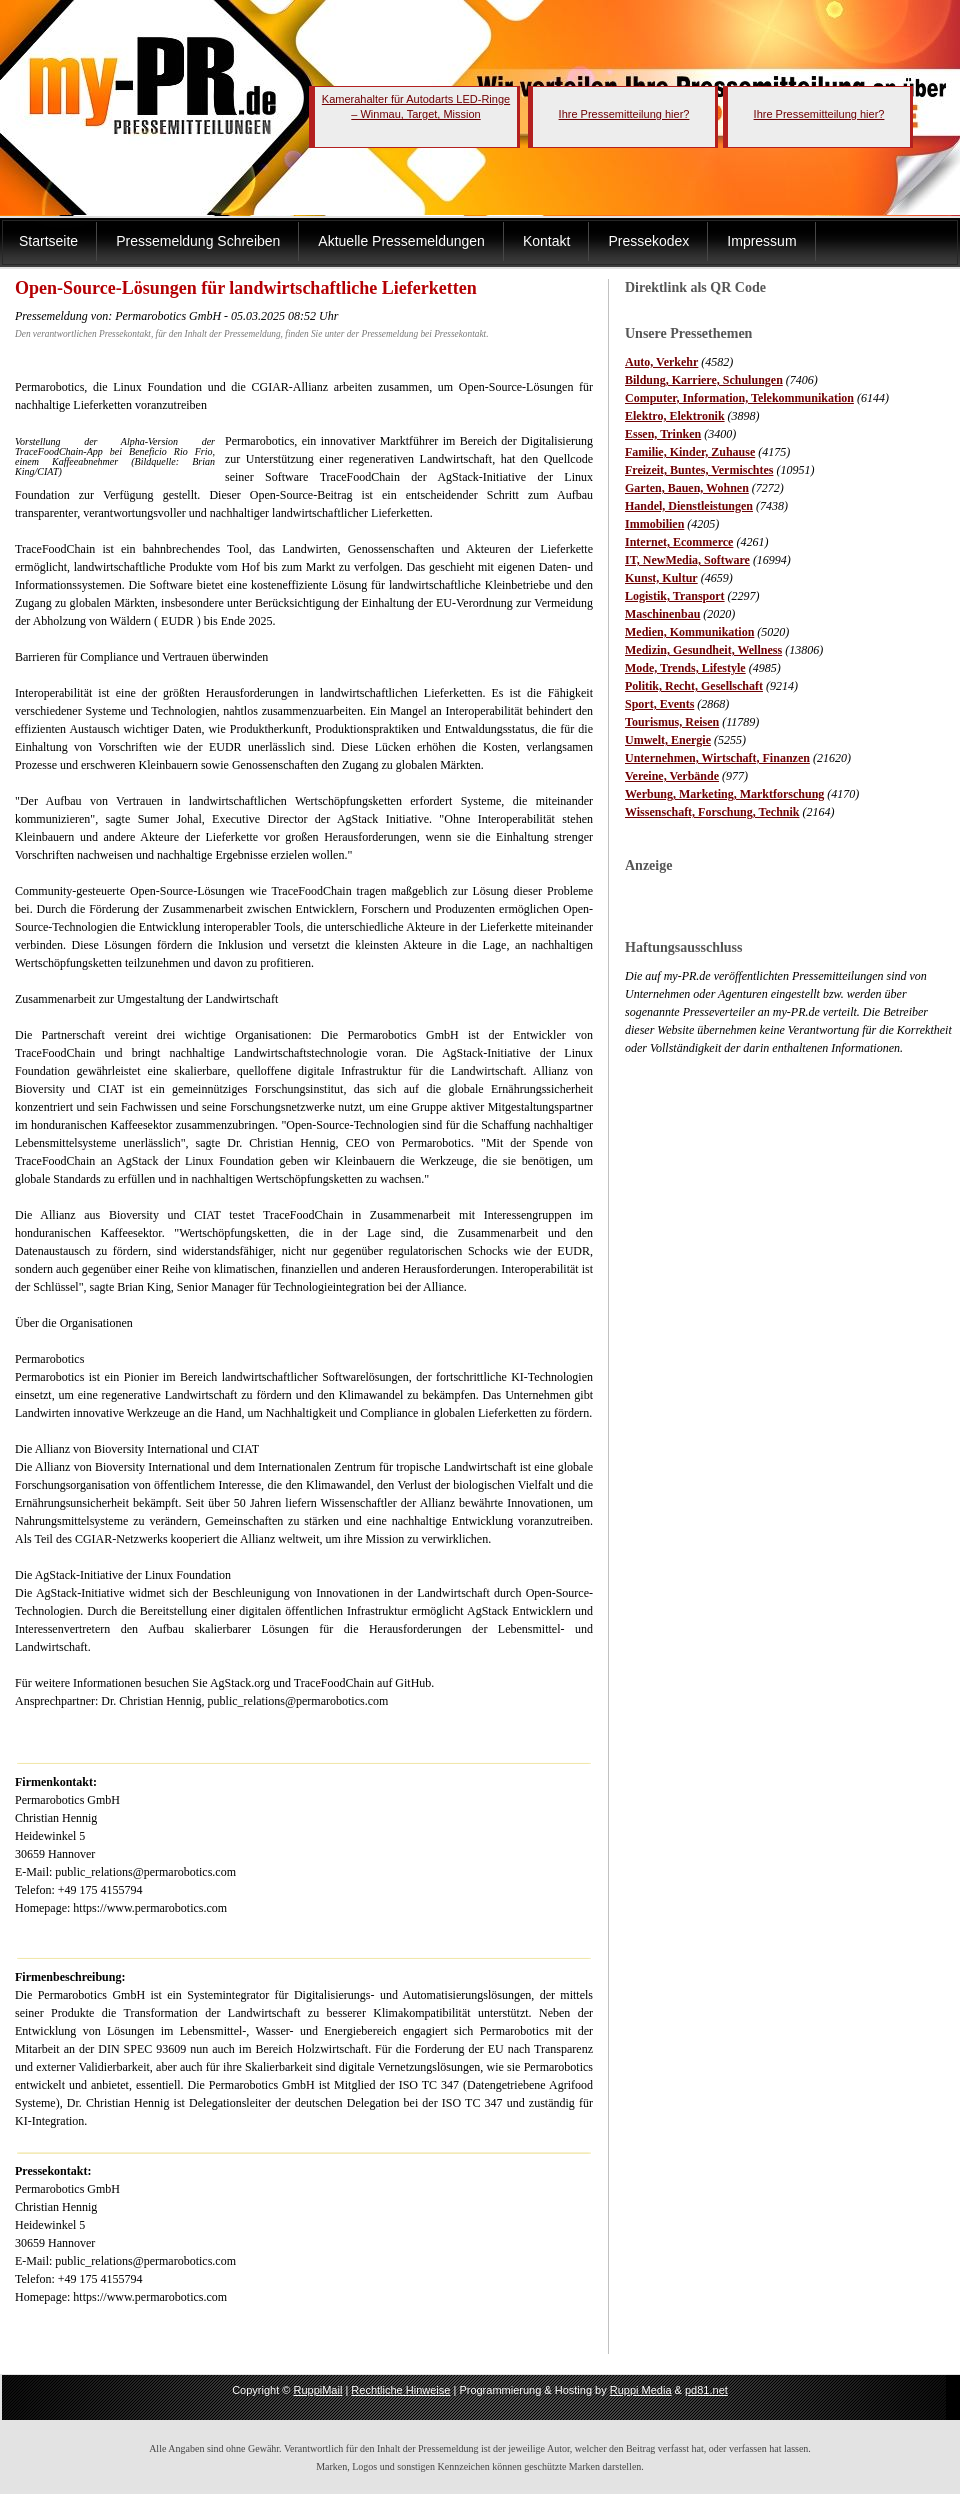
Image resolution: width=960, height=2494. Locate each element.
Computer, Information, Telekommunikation (739, 398)
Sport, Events (659, 704)
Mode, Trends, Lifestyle (685, 668)
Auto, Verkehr (661, 362)
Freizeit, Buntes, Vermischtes (699, 470)
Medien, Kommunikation (689, 632)
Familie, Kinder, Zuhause (690, 452)
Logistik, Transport (675, 596)
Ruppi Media (641, 2390)
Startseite (48, 241)
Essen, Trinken (663, 434)
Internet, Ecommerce (679, 542)
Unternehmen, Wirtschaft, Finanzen (717, 758)
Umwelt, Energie (668, 740)
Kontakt (546, 241)
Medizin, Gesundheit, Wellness (703, 650)
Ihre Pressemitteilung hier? (624, 114)
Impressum (761, 241)
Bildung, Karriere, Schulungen (704, 380)
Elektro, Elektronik (675, 416)
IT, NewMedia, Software (687, 560)
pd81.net (706, 2390)
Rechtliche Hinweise (400, 2390)
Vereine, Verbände (672, 776)
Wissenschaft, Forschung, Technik (712, 812)
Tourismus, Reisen (672, 722)
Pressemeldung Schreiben (198, 241)
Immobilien (654, 524)
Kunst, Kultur (661, 578)
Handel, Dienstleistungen (689, 506)
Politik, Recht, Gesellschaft (694, 686)
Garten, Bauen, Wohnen (687, 488)
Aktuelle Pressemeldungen (401, 241)
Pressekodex (648, 241)
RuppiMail (317, 2390)
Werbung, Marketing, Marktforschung (724, 794)
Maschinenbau (662, 614)
